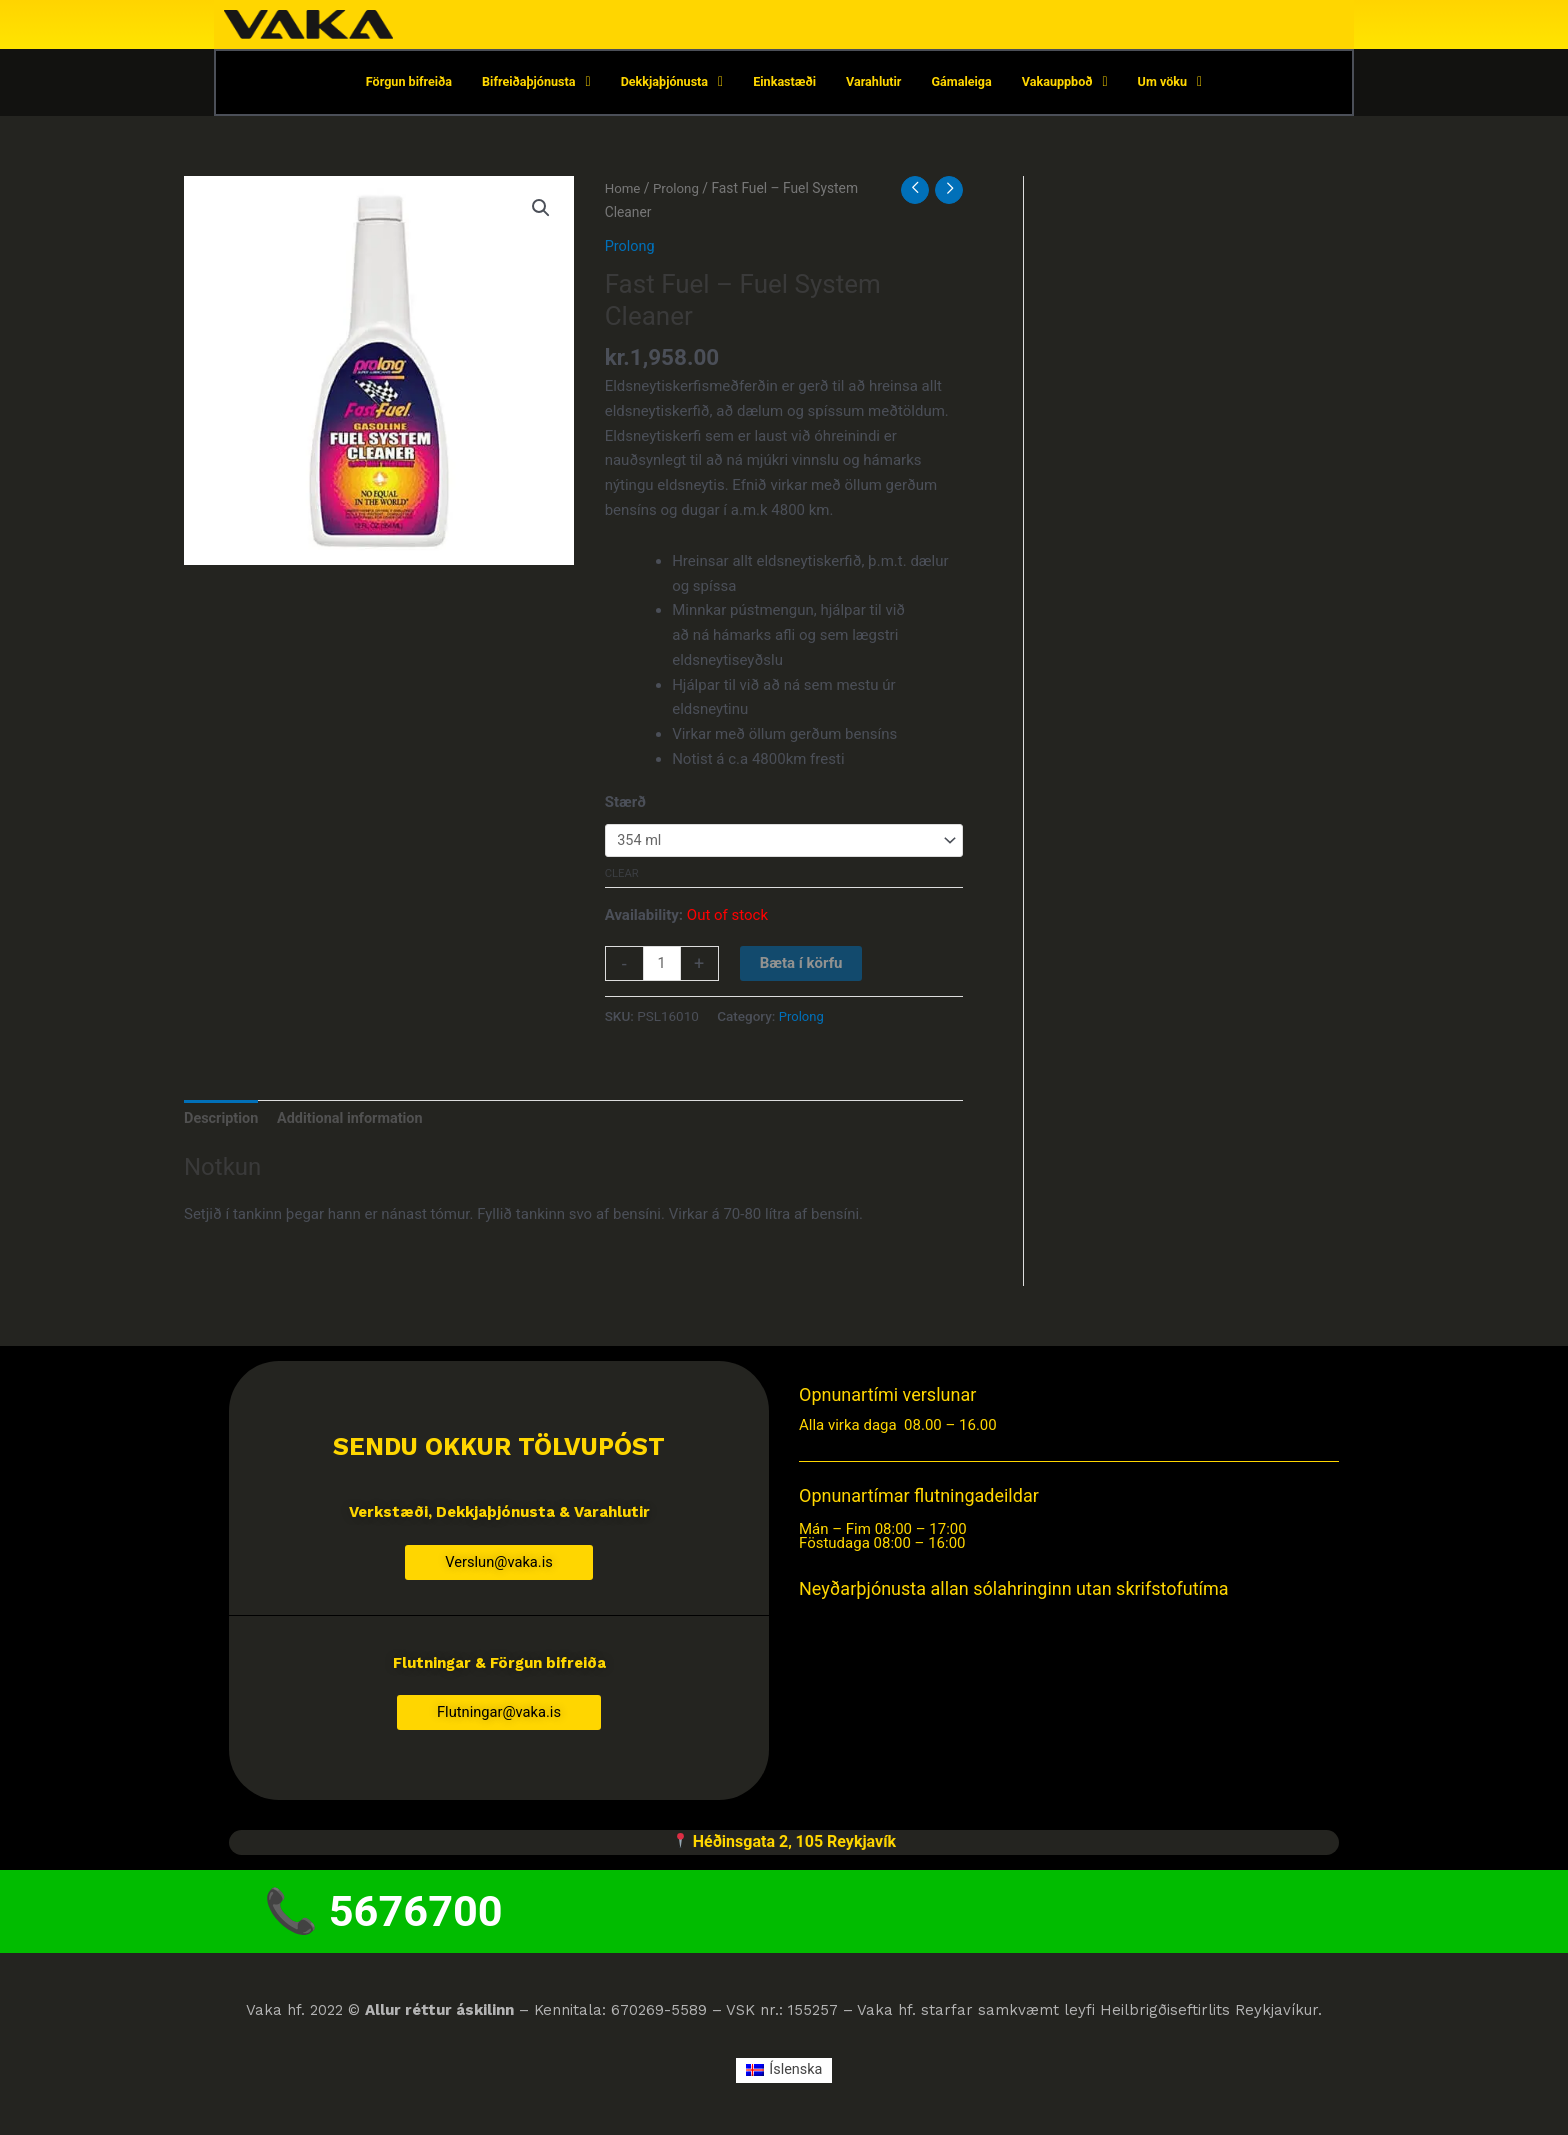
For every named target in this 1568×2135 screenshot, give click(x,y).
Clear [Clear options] (622, 877)
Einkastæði (785, 83)
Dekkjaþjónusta (670, 83)
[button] (541, 211)
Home (623, 190)
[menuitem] (783, 2083)
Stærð (625, 803)
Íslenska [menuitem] (795, 2083)
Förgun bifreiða (400, 83)
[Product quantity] (662, 968)
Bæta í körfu (802, 967)
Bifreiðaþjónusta (531, 83)
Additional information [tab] (355, 1123)
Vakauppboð (1071, 83)
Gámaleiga (966, 83)
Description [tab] (222, 1123)
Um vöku (1178, 83)
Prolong (678, 190)
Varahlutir (876, 83)
